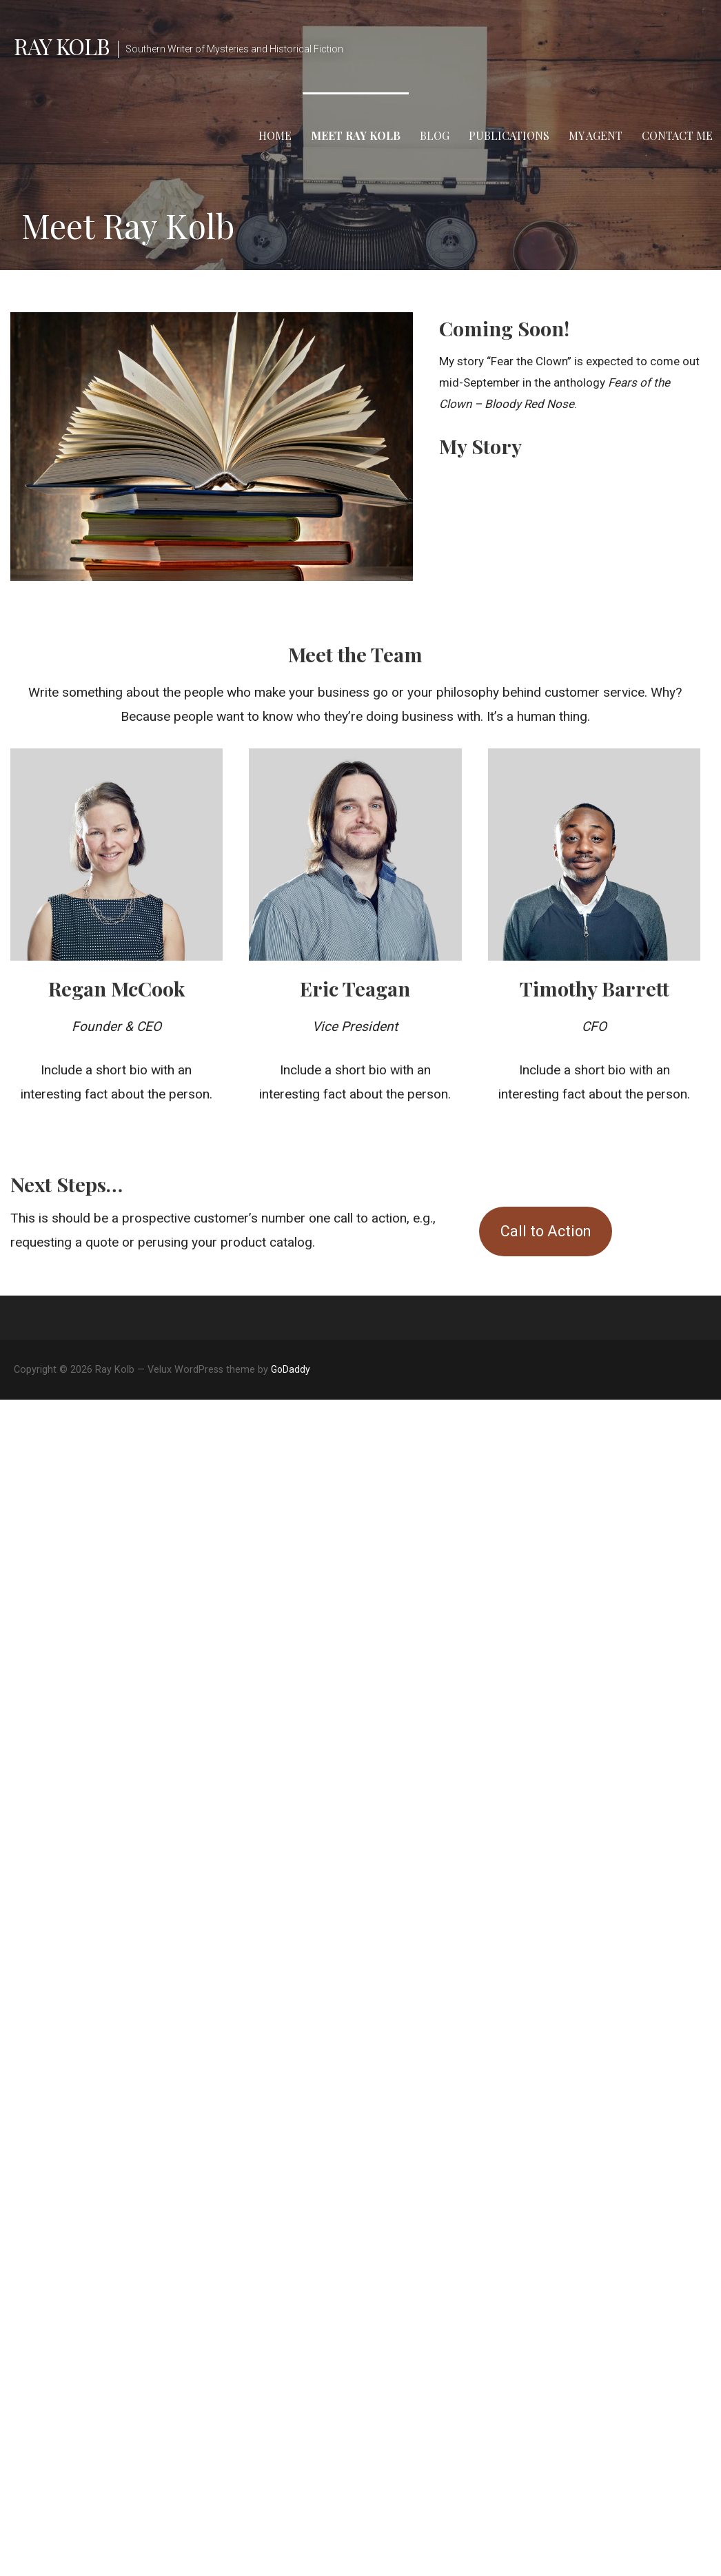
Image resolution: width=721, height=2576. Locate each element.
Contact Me (677, 135)
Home (275, 135)
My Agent (595, 135)
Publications (509, 135)
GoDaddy (290, 1369)
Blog (434, 135)
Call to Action (545, 1231)
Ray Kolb (62, 46)
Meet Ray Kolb (355, 135)
